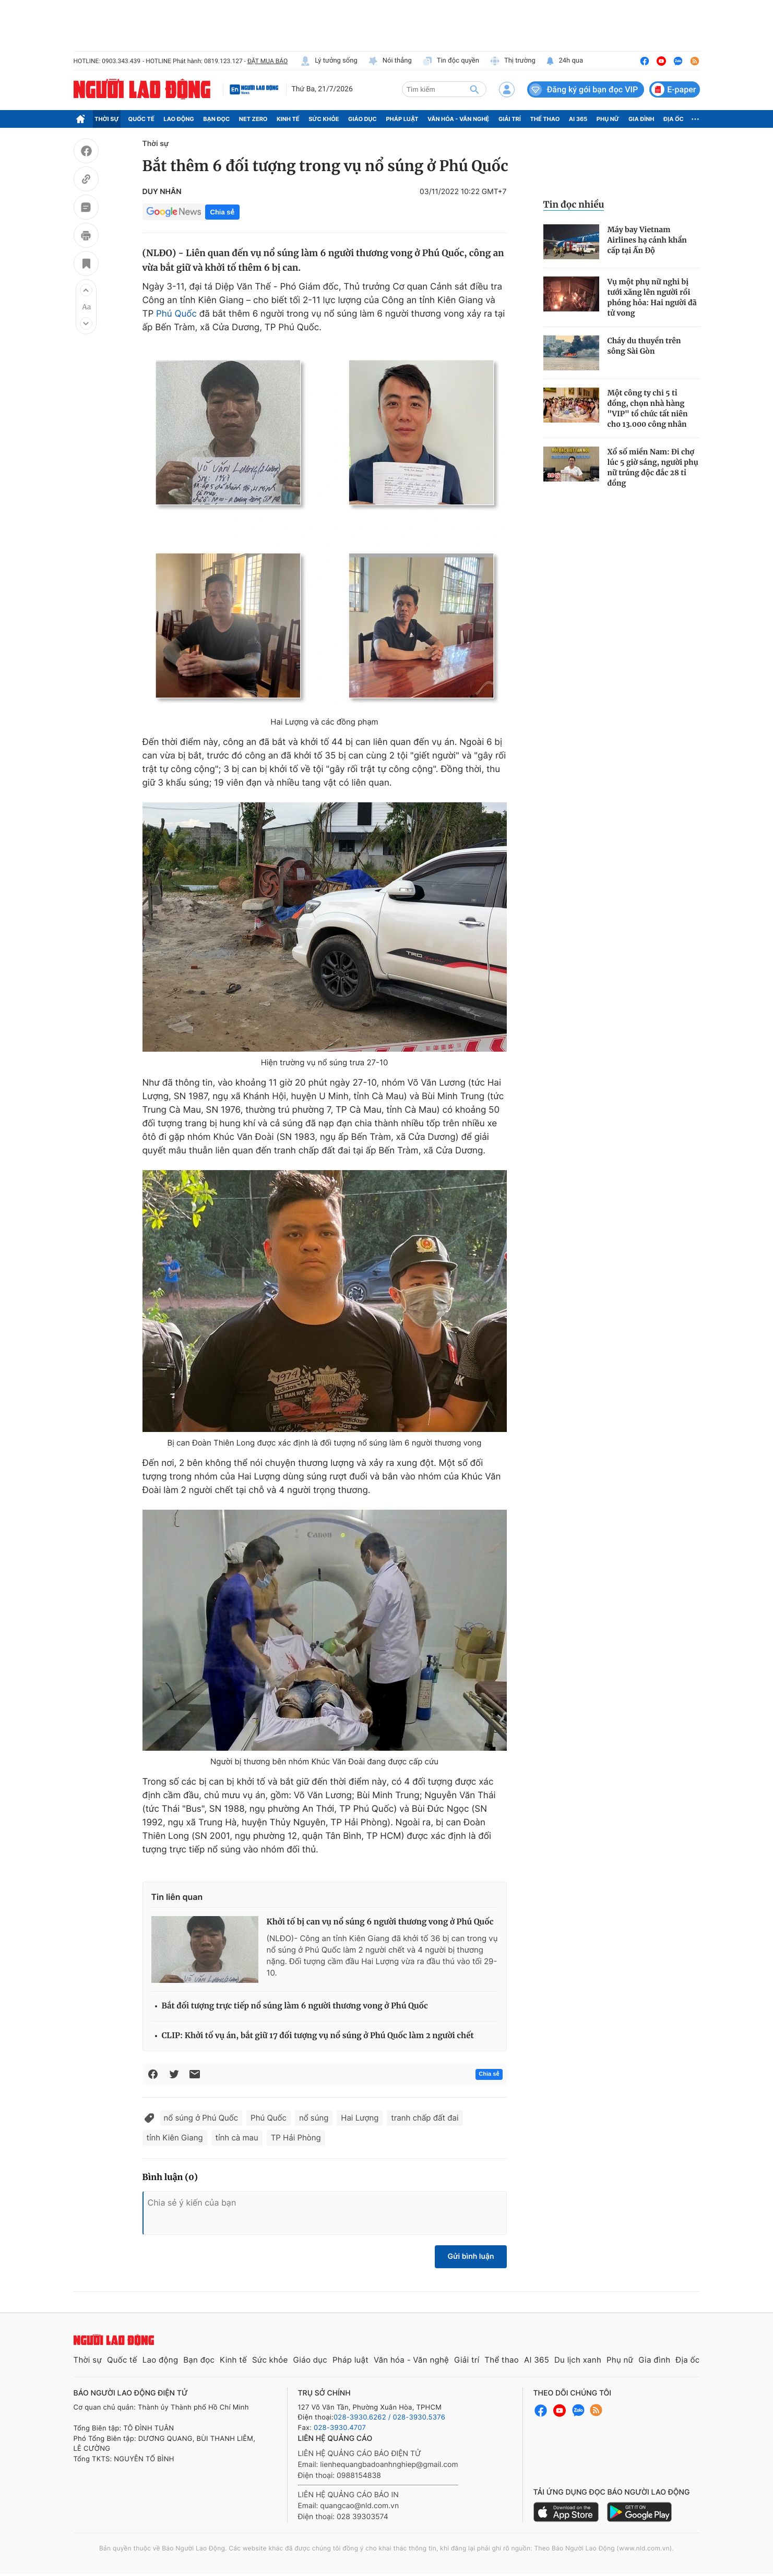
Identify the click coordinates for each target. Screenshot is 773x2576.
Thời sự (106, 119)
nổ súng (313, 2118)
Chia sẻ (222, 212)
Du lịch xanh (577, 2360)
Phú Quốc (176, 314)
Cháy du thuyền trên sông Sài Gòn (644, 346)
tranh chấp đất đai (424, 2118)
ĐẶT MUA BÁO (267, 61)
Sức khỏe (323, 119)
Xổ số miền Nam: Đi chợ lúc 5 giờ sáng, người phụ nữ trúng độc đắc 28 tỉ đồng (653, 467)
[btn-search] (474, 89)
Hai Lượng (359, 2118)
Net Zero (253, 119)
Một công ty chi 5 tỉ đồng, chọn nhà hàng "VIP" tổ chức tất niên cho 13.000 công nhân (648, 408)
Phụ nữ (608, 119)
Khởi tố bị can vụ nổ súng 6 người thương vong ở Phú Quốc (380, 1922)
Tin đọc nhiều (573, 204)
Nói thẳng (390, 61)
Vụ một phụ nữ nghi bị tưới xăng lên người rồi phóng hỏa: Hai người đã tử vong (652, 297)
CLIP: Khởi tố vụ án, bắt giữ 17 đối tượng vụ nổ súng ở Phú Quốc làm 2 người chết (318, 2036)
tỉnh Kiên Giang (175, 2137)
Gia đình (641, 119)
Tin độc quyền (450, 61)
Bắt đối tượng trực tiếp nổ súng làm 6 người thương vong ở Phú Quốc (295, 2006)
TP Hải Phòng (296, 2137)
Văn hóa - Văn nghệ (458, 119)
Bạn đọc (216, 119)
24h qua (564, 61)
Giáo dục (362, 119)
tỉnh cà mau (237, 2137)
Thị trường (513, 61)
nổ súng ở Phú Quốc (201, 2118)
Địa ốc (673, 119)
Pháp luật (402, 119)
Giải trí (509, 119)
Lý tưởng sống (329, 61)
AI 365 (578, 119)
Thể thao (545, 119)
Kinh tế (288, 119)
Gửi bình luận (470, 2256)
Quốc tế (141, 119)
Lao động (178, 119)
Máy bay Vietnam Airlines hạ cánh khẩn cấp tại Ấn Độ (647, 240)
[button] (86, 290)
